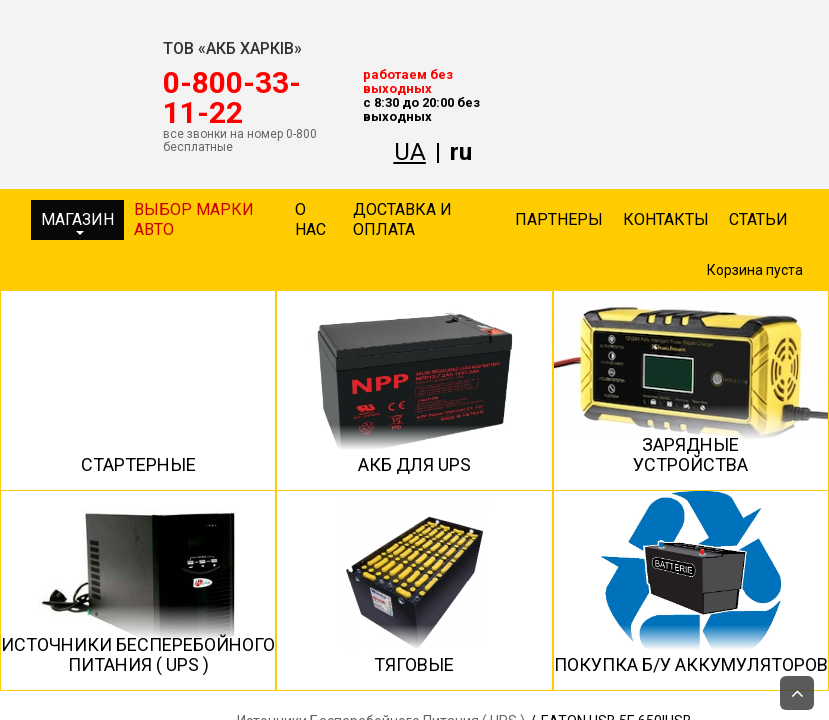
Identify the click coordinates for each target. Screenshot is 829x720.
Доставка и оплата (402, 219)
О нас (310, 219)
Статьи (758, 219)
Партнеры (559, 219)
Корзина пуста (755, 270)
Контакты (666, 219)
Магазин (77, 222)
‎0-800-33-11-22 (232, 98)
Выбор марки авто (194, 219)
